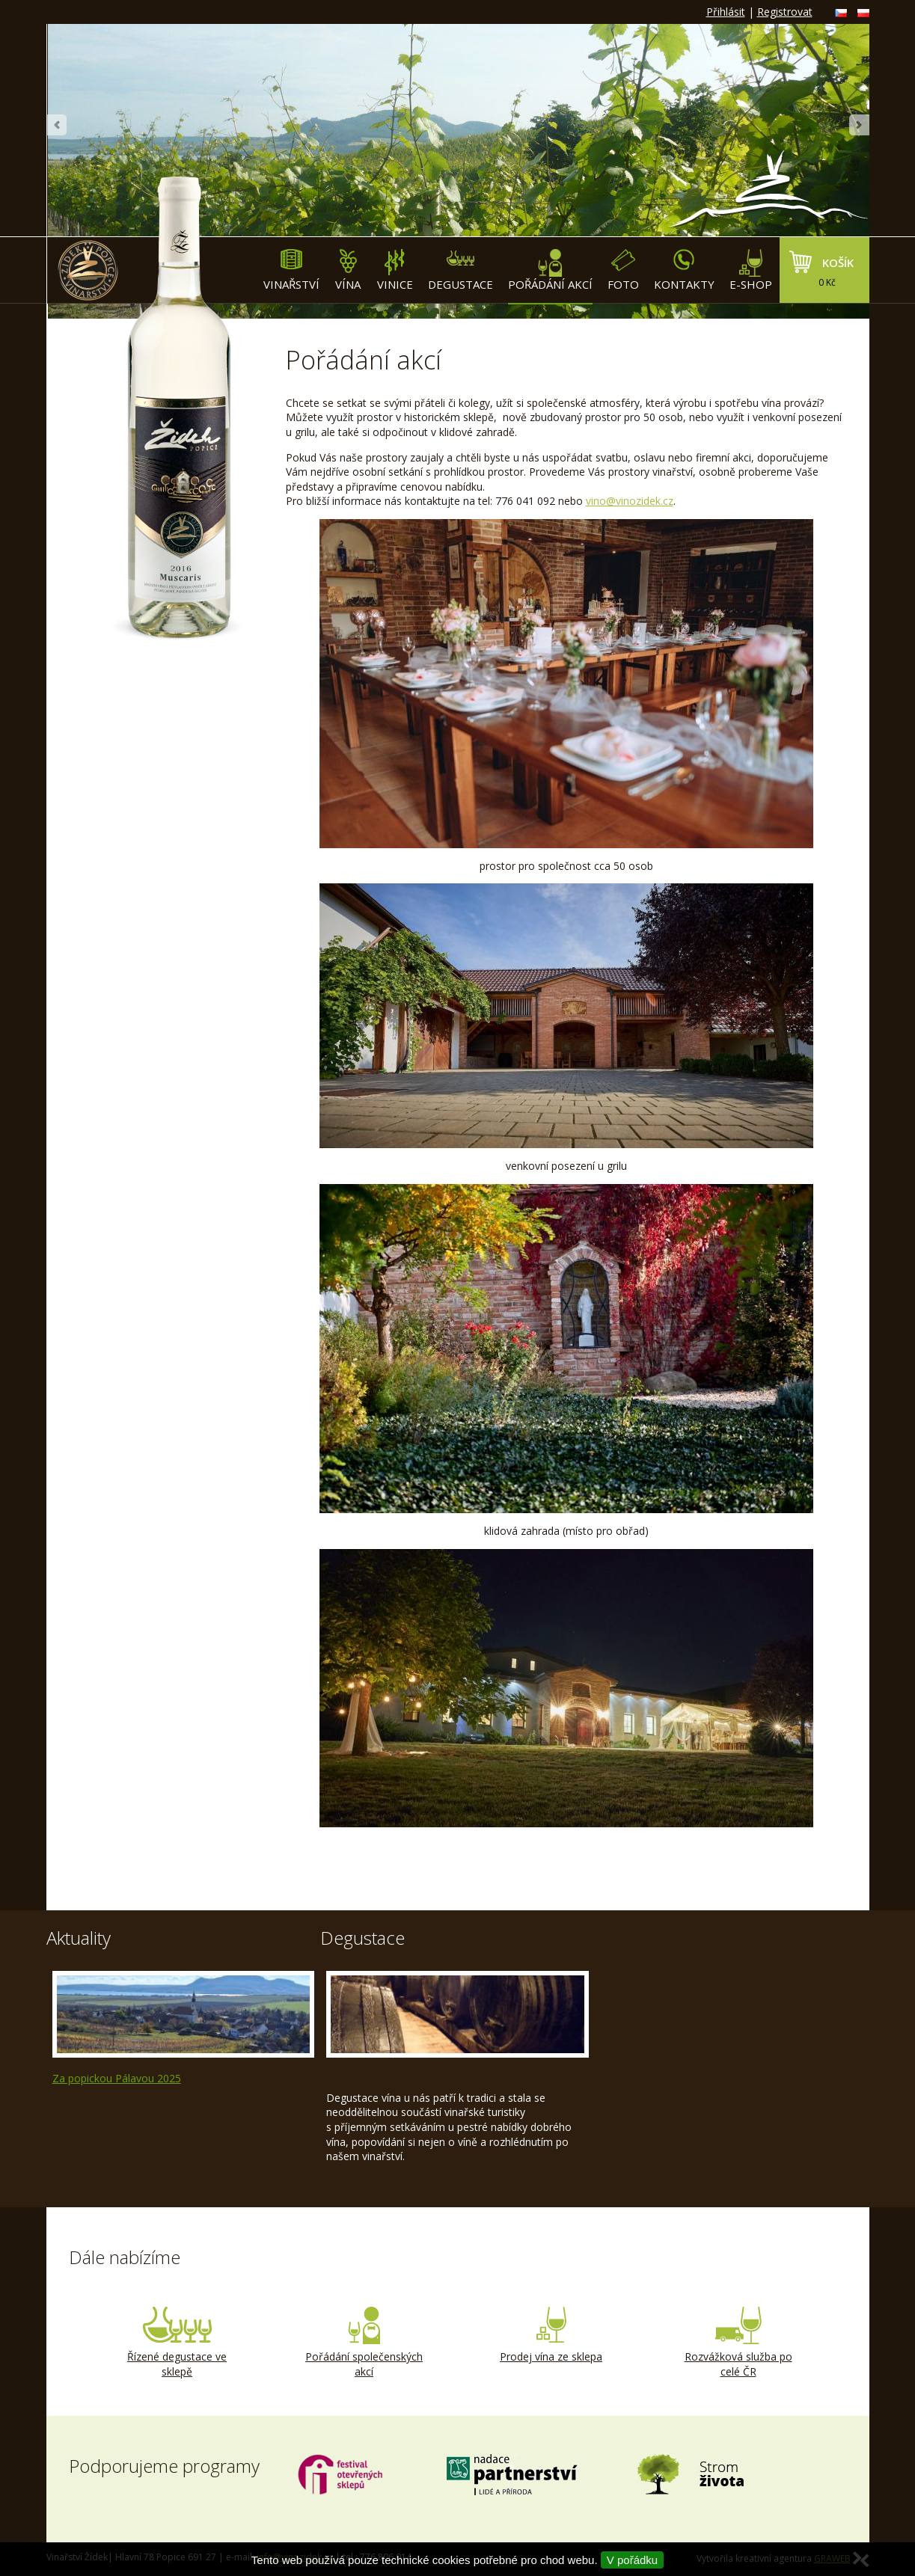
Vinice (395, 270)
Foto (623, 270)
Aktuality (78, 1937)
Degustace (460, 270)
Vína (348, 270)
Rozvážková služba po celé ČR (738, 2343)
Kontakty (684, 270)
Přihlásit (725, 11)
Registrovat (785, 11)
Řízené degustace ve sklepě (177, 2343)
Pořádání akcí (550, 270)
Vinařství (291, 270)
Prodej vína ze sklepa (551, 2335)
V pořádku (632, 2560)
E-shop (750, 270)
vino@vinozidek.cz (629, 501)
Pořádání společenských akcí (364, 2343)
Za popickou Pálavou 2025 (116, 2078)
